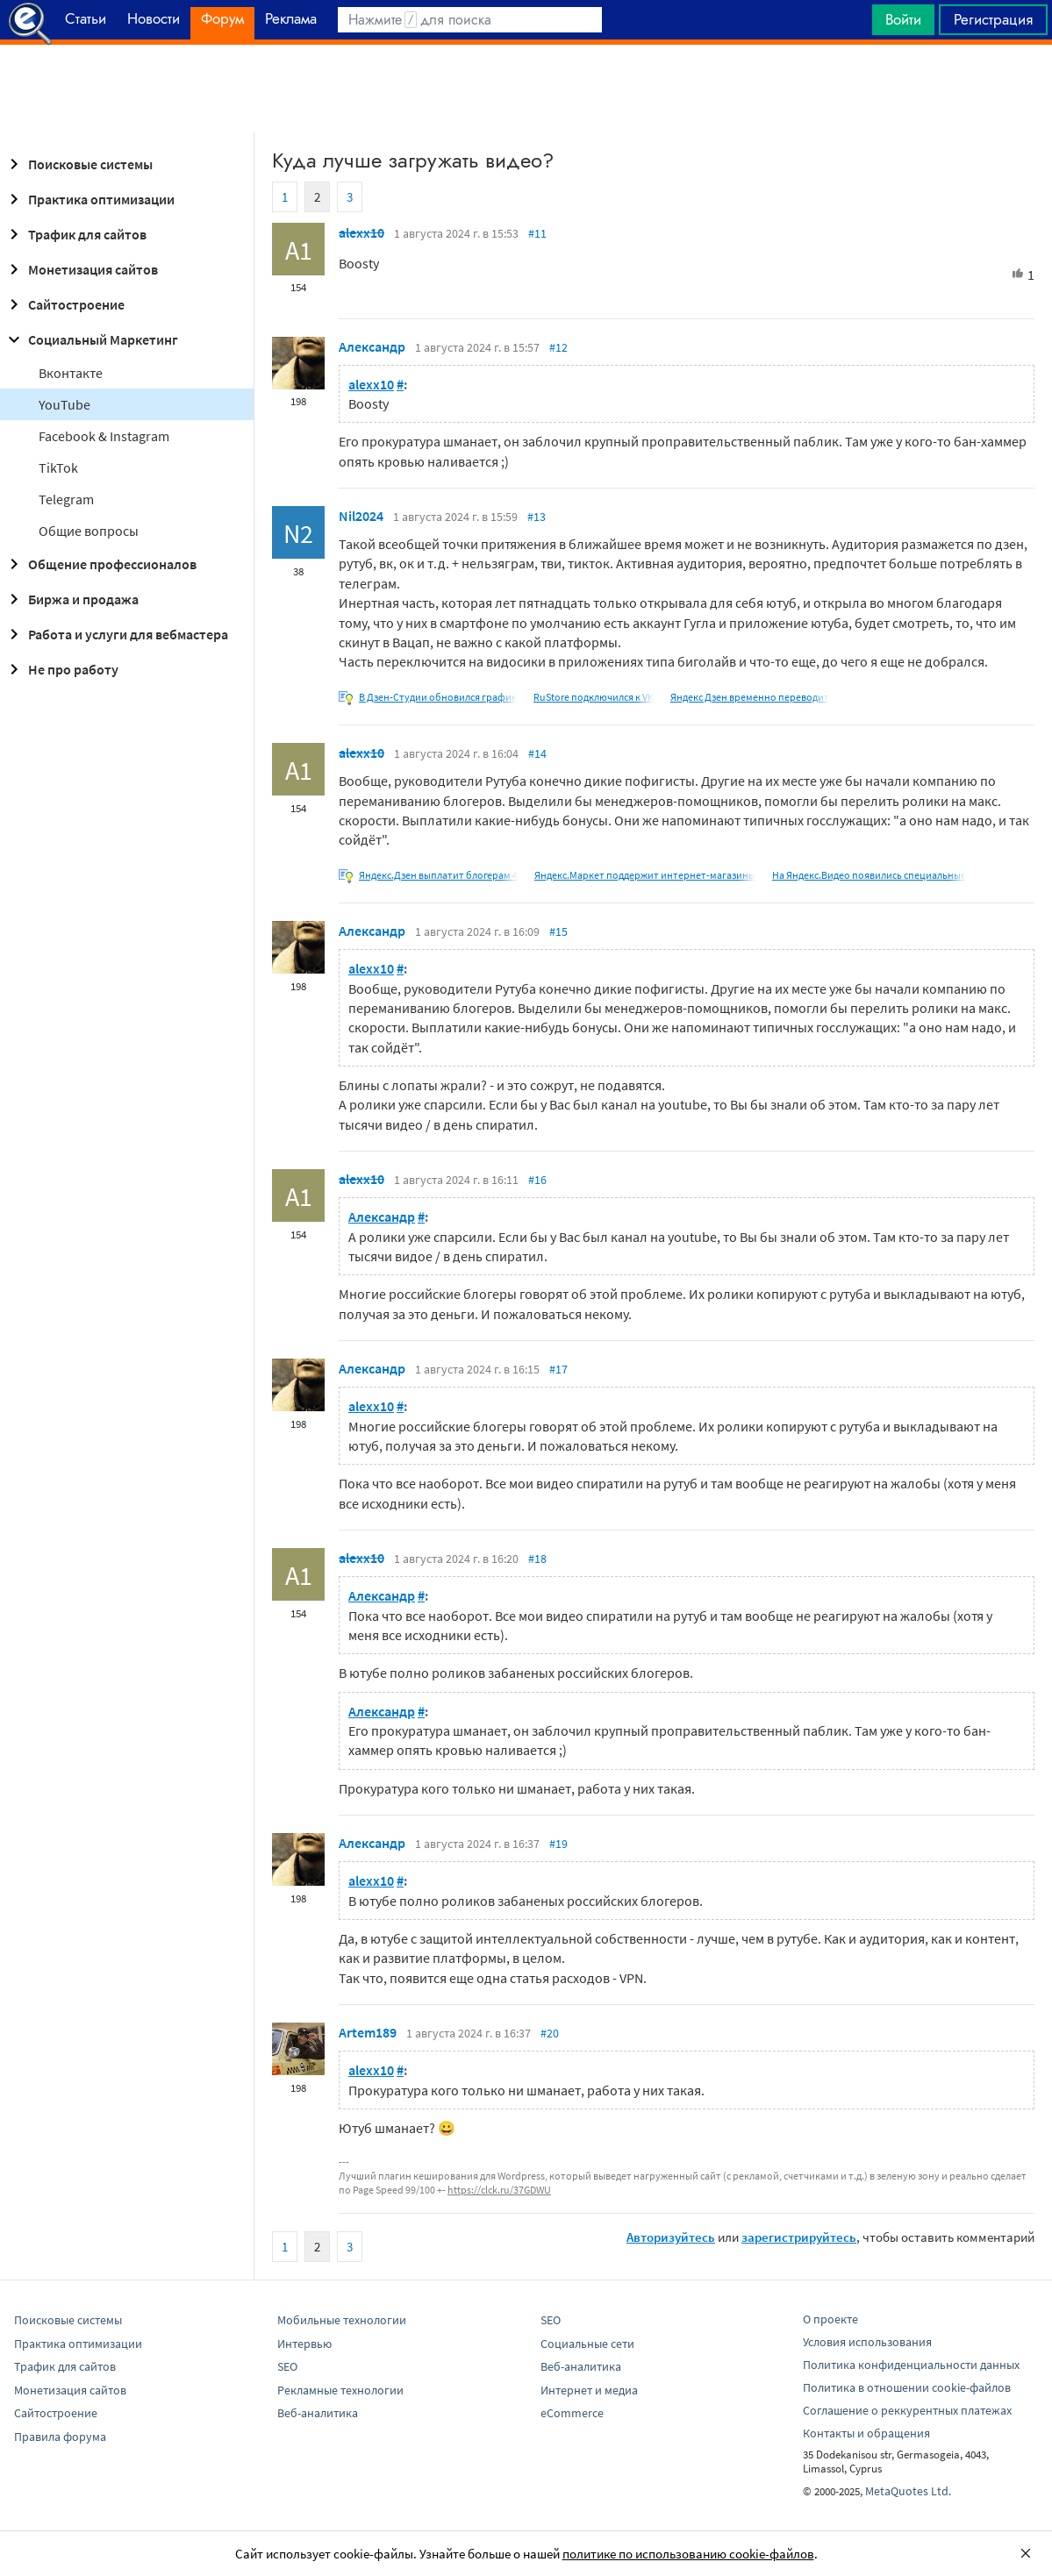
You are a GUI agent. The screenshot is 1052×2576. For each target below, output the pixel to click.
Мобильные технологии (341, 2320)
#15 (558, 931)
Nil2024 (361, 515)
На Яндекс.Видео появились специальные (869, 874)
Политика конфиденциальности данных (911, 2365)
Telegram (66, 499)
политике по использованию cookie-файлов (688, 2553)
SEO (287, 2366)
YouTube (64, 404)
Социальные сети (587, 2343)
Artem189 (368, 2032)
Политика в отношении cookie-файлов (907, 2387)
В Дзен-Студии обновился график (438, 696)
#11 (537, 233)
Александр (372, 346)
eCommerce (572, 2413)
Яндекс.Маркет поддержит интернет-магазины (644, 874)
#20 (549, 2033)
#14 (537, 753)
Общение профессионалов (100, 563)
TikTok (58, 467)
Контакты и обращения (866, 2433)
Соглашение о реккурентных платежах (907, 2410)
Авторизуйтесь (670, 2237)
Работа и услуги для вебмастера (116, 634)
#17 (558, 1369)
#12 (558, 347)
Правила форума (60, 2436)
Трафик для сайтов (75, 234)
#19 (558, 1844)
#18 (537, 1558)
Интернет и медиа (589, 2390)
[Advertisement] (526, 88)
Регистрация (993, 19)
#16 (537, 1180)
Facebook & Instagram (104, 436)
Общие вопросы (89, 530)
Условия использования (867, 2342)
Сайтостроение (64, 304)
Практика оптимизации (89, 199)
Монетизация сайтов (81, 269)
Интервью (304, 2343)
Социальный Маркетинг (91, 339)
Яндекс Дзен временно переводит (749, 696)
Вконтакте (71, 373)
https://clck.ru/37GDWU (499, 2189)
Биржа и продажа (71, 599)
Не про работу (61, 669)
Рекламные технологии (340, 2390)
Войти (903, 19)
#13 (536, 516)
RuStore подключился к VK (593, 696)
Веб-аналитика (317, 2413)
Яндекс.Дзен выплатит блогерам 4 (438, 874)
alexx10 (361, 232)
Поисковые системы (78, 164)
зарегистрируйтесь (798, 2237)
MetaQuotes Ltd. (908, 2491)
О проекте (830, 2319)
